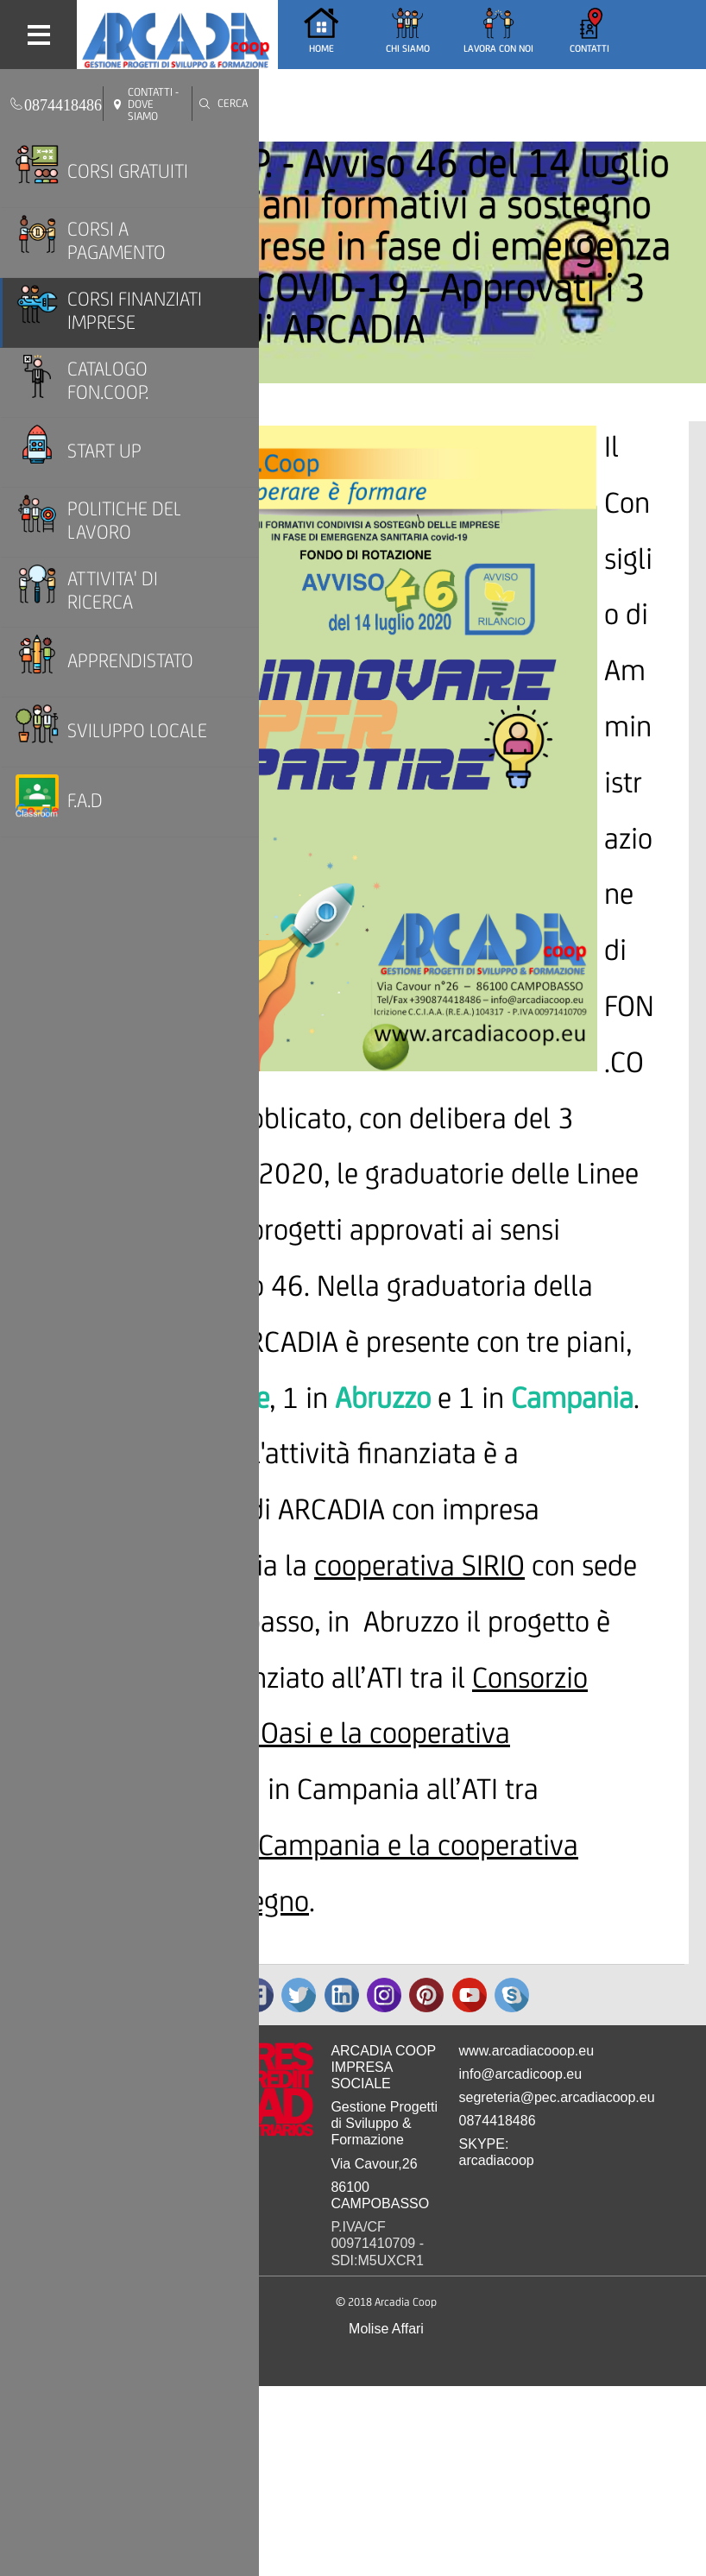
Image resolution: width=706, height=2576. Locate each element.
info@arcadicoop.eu (521, 2074)
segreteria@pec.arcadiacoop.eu (557, 2097)
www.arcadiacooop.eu (527, 2050)
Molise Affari (386, 2328)
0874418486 (497, 2120)
